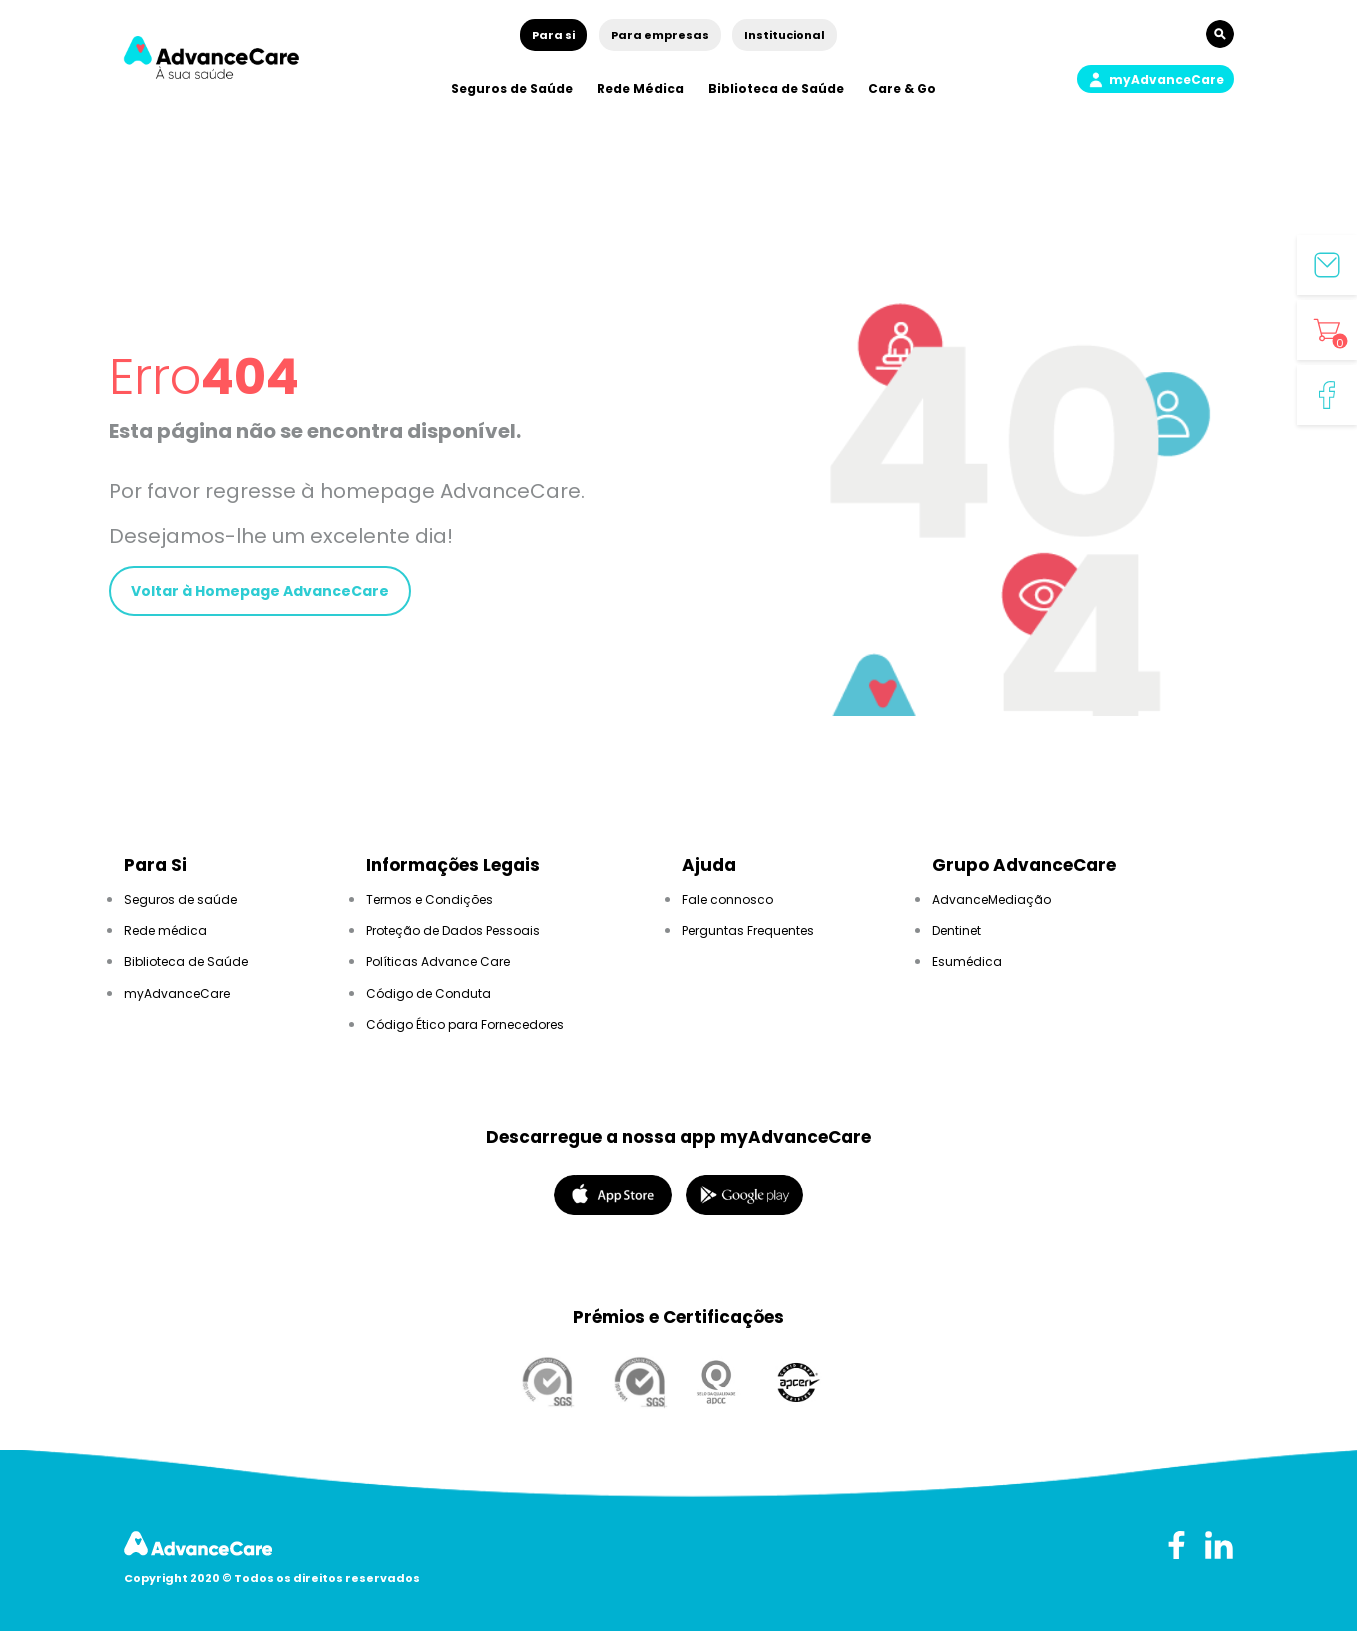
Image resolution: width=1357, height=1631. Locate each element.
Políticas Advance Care (438, 961)
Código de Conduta (428, 993)
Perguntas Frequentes (748, 930)
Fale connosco (727, 899)
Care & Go (902, 88)
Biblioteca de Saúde (776, 88)
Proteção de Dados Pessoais (453, 930)
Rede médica (165, 930)
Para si (553, 35)
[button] (1155, 79)
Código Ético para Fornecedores (465, 1024)
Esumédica (967, 961)
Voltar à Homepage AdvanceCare (260, 591)
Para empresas (660, 35)
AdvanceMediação (991, 899)
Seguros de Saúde (512, 88)
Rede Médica (640, 88)
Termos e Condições (429, 899)
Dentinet (956, 930)
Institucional (784, 35)
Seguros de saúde (180, 899)
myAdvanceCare (177, 993)
